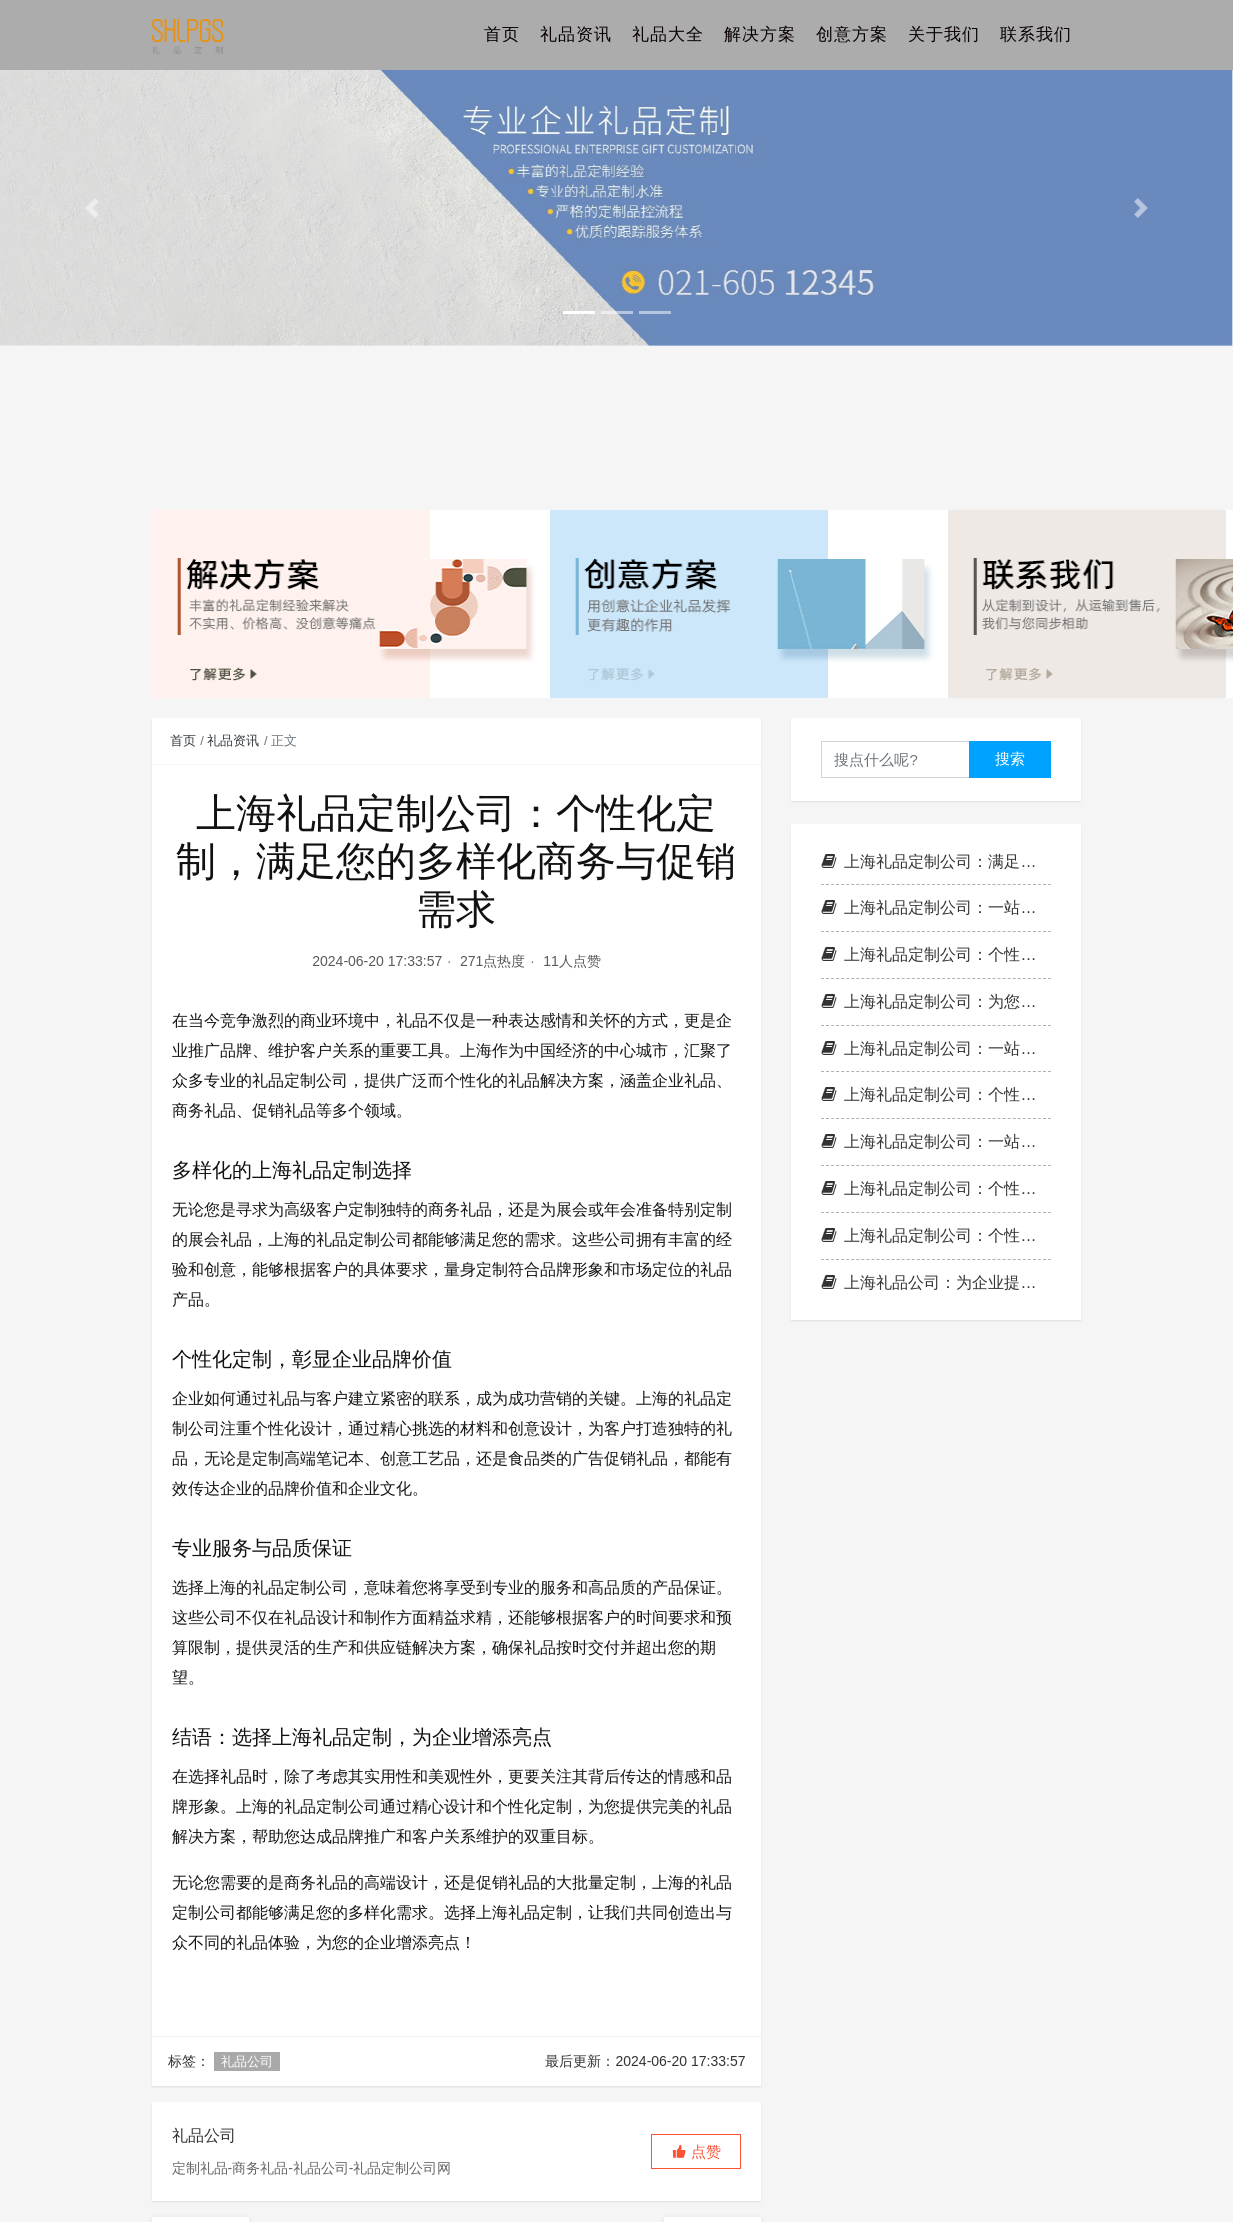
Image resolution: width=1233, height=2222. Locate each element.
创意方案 (852, 34)
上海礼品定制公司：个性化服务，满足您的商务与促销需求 (936, 1188)
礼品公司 (247, 2061)
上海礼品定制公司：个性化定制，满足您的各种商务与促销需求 (936, 1094)
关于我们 (944, 34)
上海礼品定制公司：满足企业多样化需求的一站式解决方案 (936, 861)
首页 (502, 34)
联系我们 (1036, 34)
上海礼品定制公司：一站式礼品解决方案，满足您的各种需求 (936, 1141)
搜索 (1010, 758)
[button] (92, 208)
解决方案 (760, 34)
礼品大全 (668, 34)
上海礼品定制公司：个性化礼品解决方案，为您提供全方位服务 (936, 954)
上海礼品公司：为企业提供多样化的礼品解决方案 (936, 1282)
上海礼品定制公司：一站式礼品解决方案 (936, 1048)
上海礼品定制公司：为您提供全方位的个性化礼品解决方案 (936, 1001)
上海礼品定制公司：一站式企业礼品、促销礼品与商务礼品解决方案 (936, 907)
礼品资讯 (576, 34)
